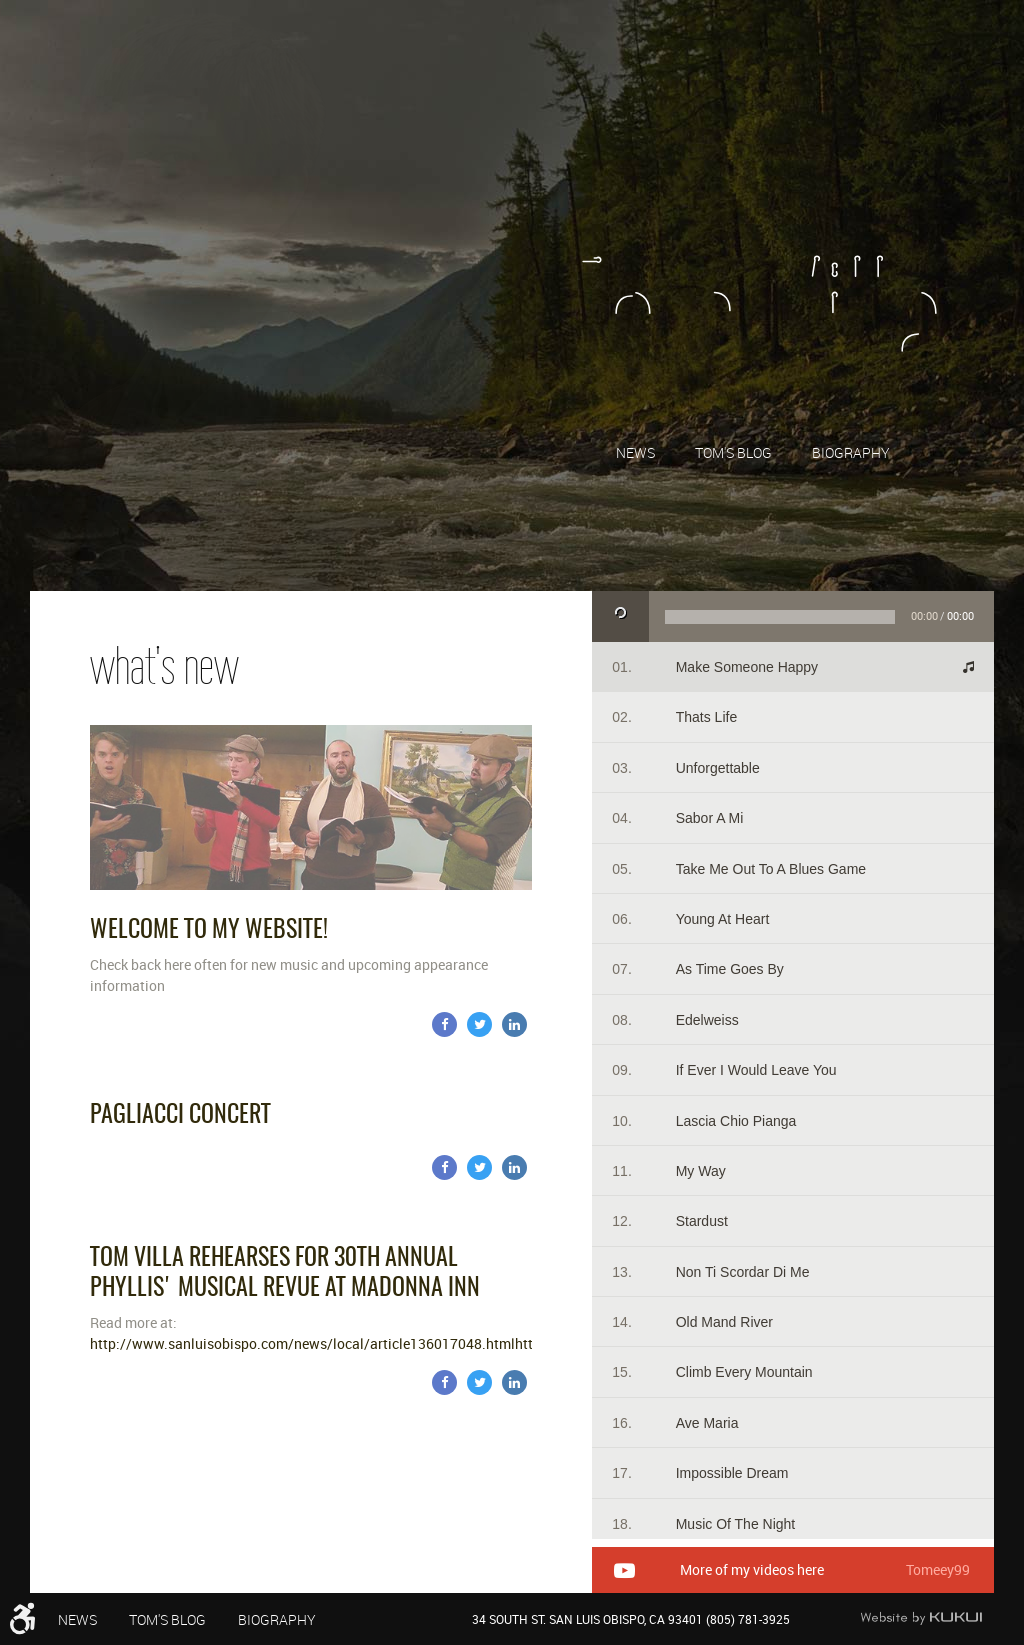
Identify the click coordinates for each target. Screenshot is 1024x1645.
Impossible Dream (732, 1473)
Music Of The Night (736, 1524)
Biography (851, 452)
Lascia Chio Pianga (736, 1121)
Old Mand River (724, 1322)
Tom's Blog (733, 452)
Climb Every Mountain (744, 1372)
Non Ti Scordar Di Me (743, 1272)
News (635, 452)
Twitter (479, 1024)
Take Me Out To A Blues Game (771, 869)
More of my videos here (752, 1570)
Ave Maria (707, 1423)
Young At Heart (723, 919)
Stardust (702, 1221)
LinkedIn (514, 1024)
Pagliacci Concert (180, 1116)
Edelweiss (707, 1020)
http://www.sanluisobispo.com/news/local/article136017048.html (302, 1343)
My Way (701, 1171)
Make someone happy (747, 667)
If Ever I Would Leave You (756, 1070)
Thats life (706, 717)
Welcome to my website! (209, 931)
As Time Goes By (730, 969)
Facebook (444, 1024)
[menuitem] (635, 452)
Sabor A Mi (710, 818)
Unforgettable (718, 768)
